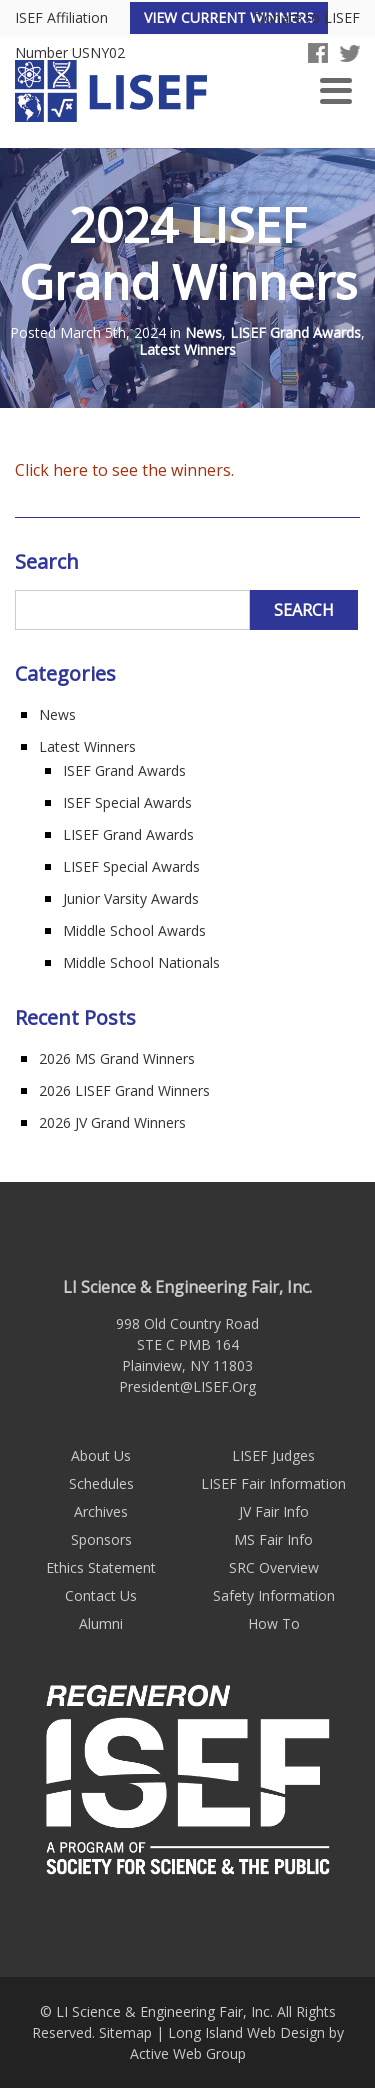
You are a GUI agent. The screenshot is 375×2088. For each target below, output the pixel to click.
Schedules (101, 1483)
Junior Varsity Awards (131, 898)
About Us (101, 1455)
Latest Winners (187, 350)
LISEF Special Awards (131, 866)
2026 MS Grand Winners (117, 1058)
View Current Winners (229, 17)
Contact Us (101, 1595)
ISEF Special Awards (127, 802)
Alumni (101, 1623)
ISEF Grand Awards (124, 770)
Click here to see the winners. (124, 470)
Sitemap (125, 2032)
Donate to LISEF (306, 18)
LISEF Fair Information (273, 1483)
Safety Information (274, 1595)
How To (274, 1623)
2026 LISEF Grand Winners (124, 1090)
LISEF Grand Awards (295, 333)
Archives (101, 1511)
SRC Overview (274, 1567)
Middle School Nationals (141, 962)
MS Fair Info (273, 1539)
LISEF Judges (273, 1455)
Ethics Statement (101, 1567)
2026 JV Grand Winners (112, 1122)
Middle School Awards (134, 930)
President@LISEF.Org (187, 1386)
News (203, 333)
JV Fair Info (274, 1511)
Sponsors (101, 1539)
